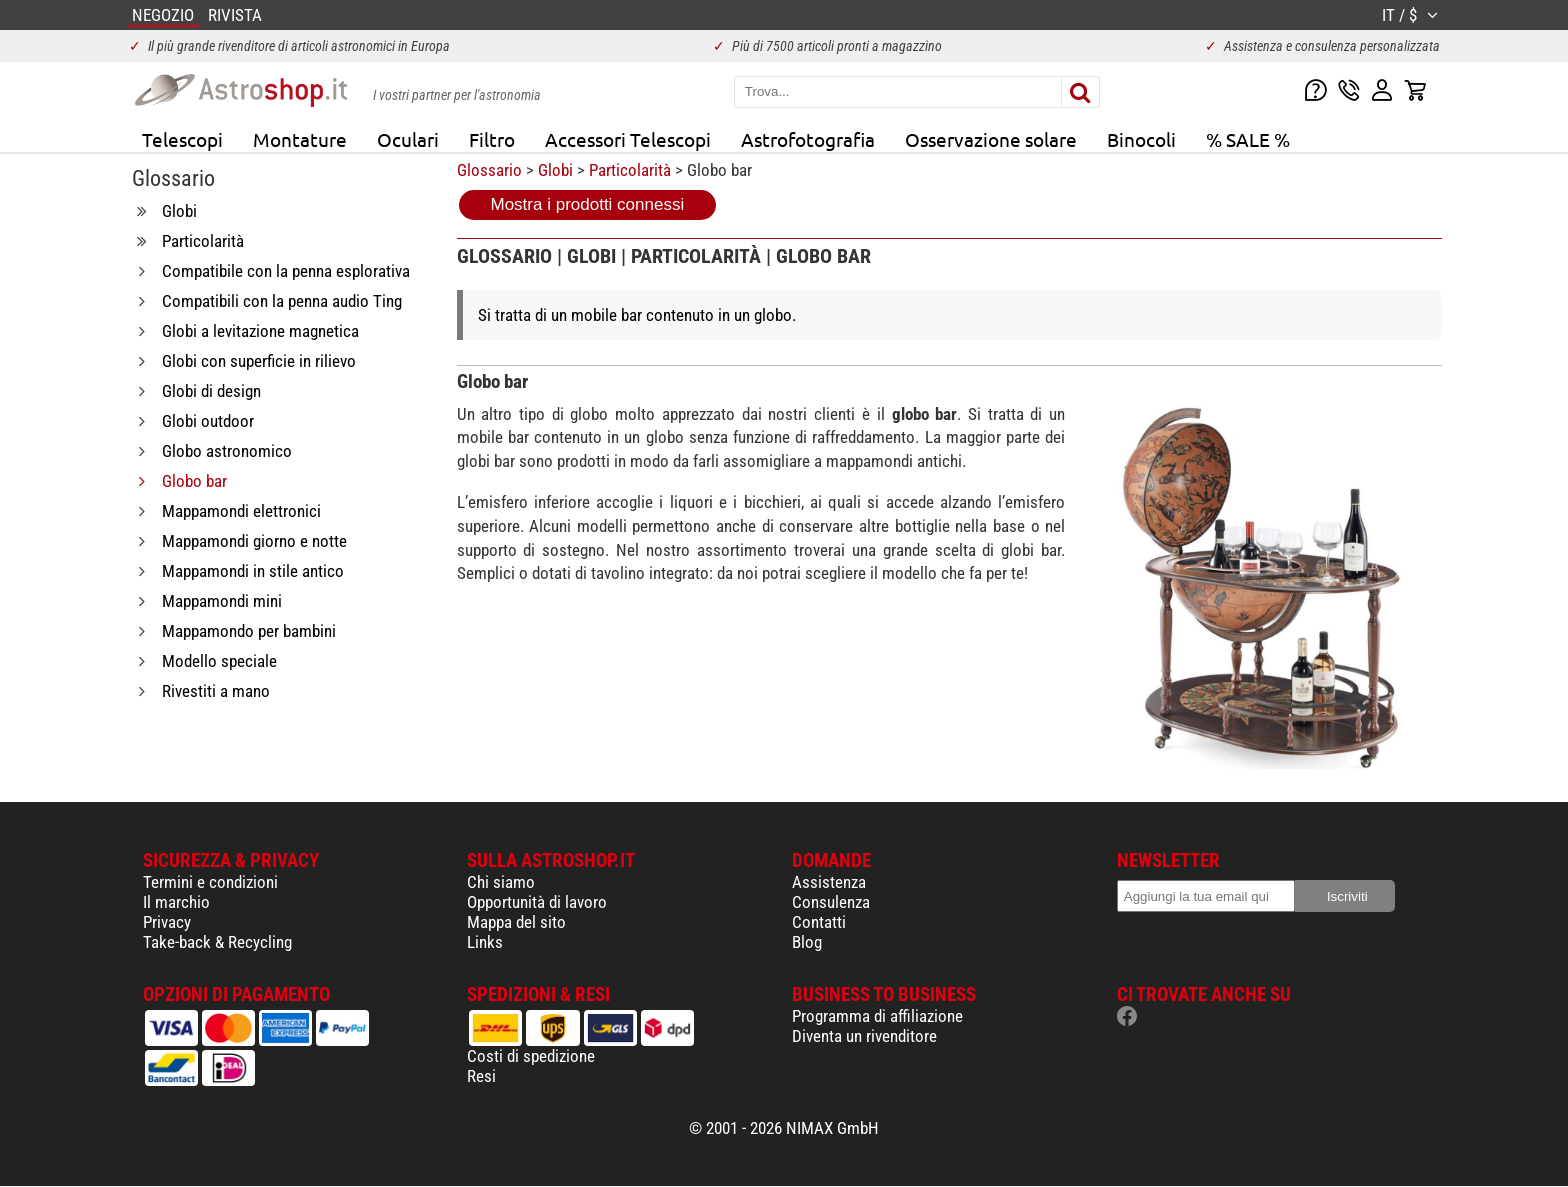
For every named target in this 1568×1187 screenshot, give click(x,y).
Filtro (492, 139)
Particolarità (630, 170)
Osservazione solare (991, 139)
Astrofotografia (808, 139)
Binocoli (1141, 139)
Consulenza (831, 902)
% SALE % (1248, 139)
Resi (481, 1076)
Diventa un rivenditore (864, 1036)
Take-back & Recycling (217, 942)
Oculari (408, 139)
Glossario (489, 170)
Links (485, 942)
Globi (555, 170)
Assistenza (829, 882)
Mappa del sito (516, 922)
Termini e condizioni (210, 882)
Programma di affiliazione (877, 1016)
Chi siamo (501, 882)
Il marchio (176, 902)
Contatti (819, 922)
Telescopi (182, 139)
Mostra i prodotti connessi (588, 204)
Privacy (167, 922)
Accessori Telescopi (628, 139)
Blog (807, 942)
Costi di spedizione (531, 1056)
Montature (300, 139)
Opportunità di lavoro (537, 902)
